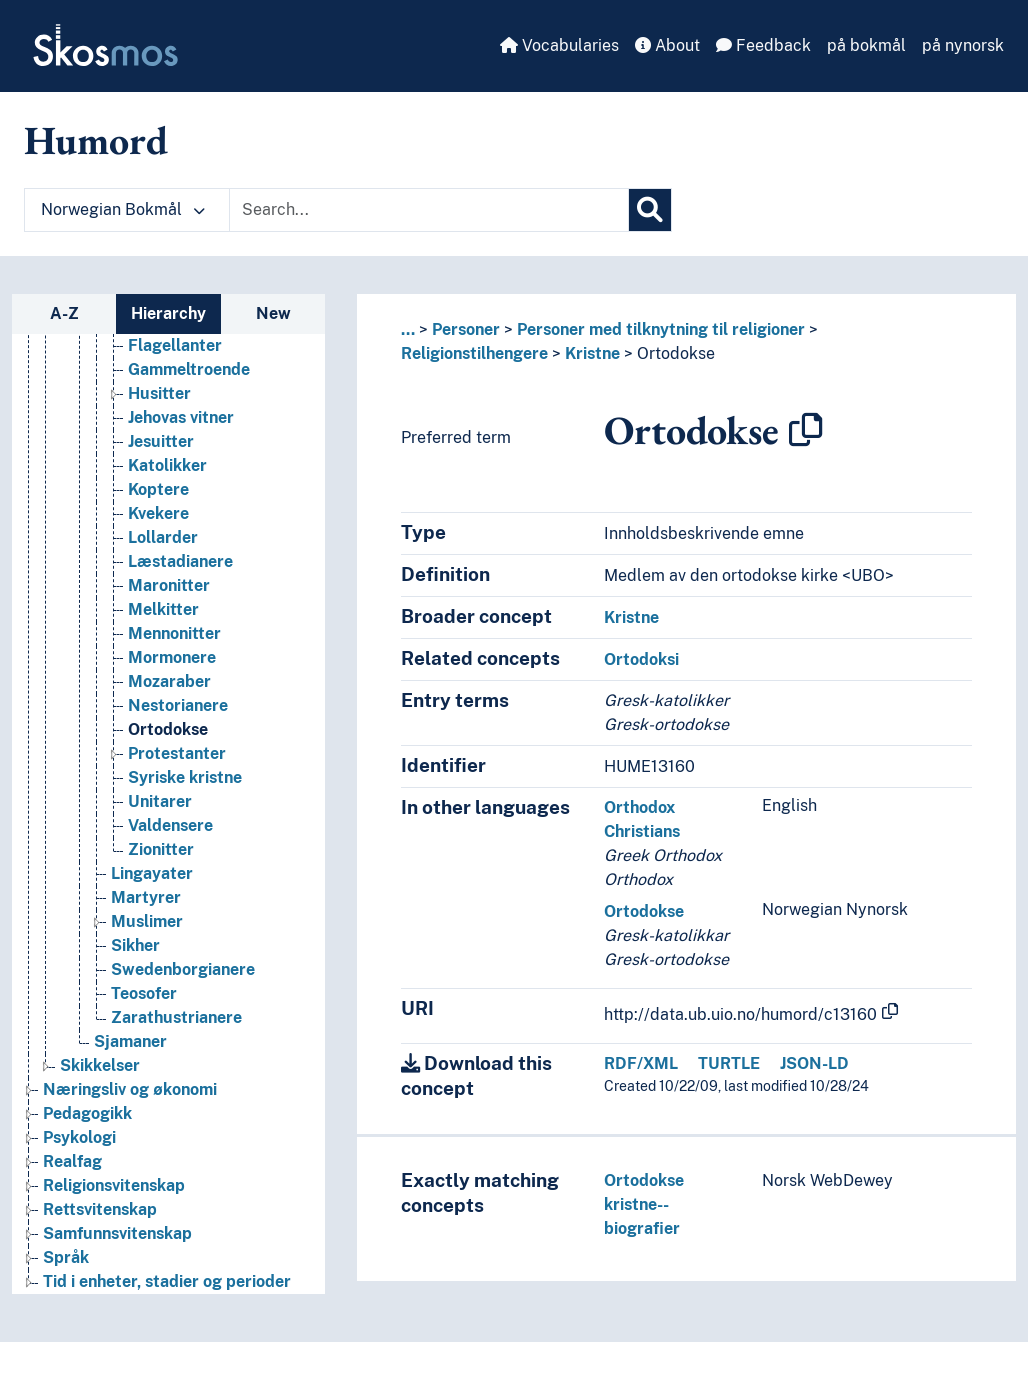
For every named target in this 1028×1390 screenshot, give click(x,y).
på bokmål (866, 45)
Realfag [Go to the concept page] (72, 1166)
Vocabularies (559, 45)
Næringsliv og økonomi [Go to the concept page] (130, 1094)
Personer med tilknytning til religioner (661, 329)
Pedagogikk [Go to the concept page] (87, 1118)
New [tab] (273, 313)
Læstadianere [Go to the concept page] (180, 566)
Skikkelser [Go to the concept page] (100, 1070)
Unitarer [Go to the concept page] (160, 806)
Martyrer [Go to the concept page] (146, 902)
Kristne (592, 353)
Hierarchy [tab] (168, 313)
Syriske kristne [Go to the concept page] (185, 782)
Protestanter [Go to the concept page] (177, 758)
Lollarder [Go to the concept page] (163, 542)
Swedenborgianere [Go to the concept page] (183, 974)
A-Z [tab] (64, 313)
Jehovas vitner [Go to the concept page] (181, 422)
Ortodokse (676, 353)
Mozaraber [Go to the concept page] (169, 686)
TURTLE (729, 1063)
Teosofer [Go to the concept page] (144, 998)
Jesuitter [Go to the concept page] (161, 446)
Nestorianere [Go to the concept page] (178, 710)
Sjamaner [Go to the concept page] (130, 1046)
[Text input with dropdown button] (429, 210)
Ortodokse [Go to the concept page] (168, 734)
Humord (96, 140)
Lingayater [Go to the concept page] (152, 878)
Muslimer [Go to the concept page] (147, 926)
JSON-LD (814, 1063)
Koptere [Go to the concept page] (158, 494)
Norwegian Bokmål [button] (123, 209)
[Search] (650, 210)
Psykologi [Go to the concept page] (79, 1142)
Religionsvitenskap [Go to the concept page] (114, 1190)
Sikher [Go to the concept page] (135, 950)
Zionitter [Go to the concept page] (161, 854)
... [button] (408, 329)
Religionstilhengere (474, 353)
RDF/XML (641, 1063)
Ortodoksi (641, 659)
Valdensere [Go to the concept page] (170, 830)
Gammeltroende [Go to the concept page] (189, 374)
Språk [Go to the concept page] (66, 1262)
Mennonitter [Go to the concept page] (174, 638)
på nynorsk (963, 45)
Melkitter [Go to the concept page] (163, 614)
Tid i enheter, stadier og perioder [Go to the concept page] (167, 1286)
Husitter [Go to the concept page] (159, 398)
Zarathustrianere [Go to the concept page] (176, 1022)
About (667, 45)
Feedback (763, 45)
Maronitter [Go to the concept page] (169, 590)
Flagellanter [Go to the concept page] (175, 350)
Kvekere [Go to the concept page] (158, 518)
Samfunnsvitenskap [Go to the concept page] (117, 1238)
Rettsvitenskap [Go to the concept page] (100, 1214)
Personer (466, 329)
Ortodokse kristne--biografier (644, 1204)
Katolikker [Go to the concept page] (167, 470)
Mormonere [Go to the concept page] (172, 662)
